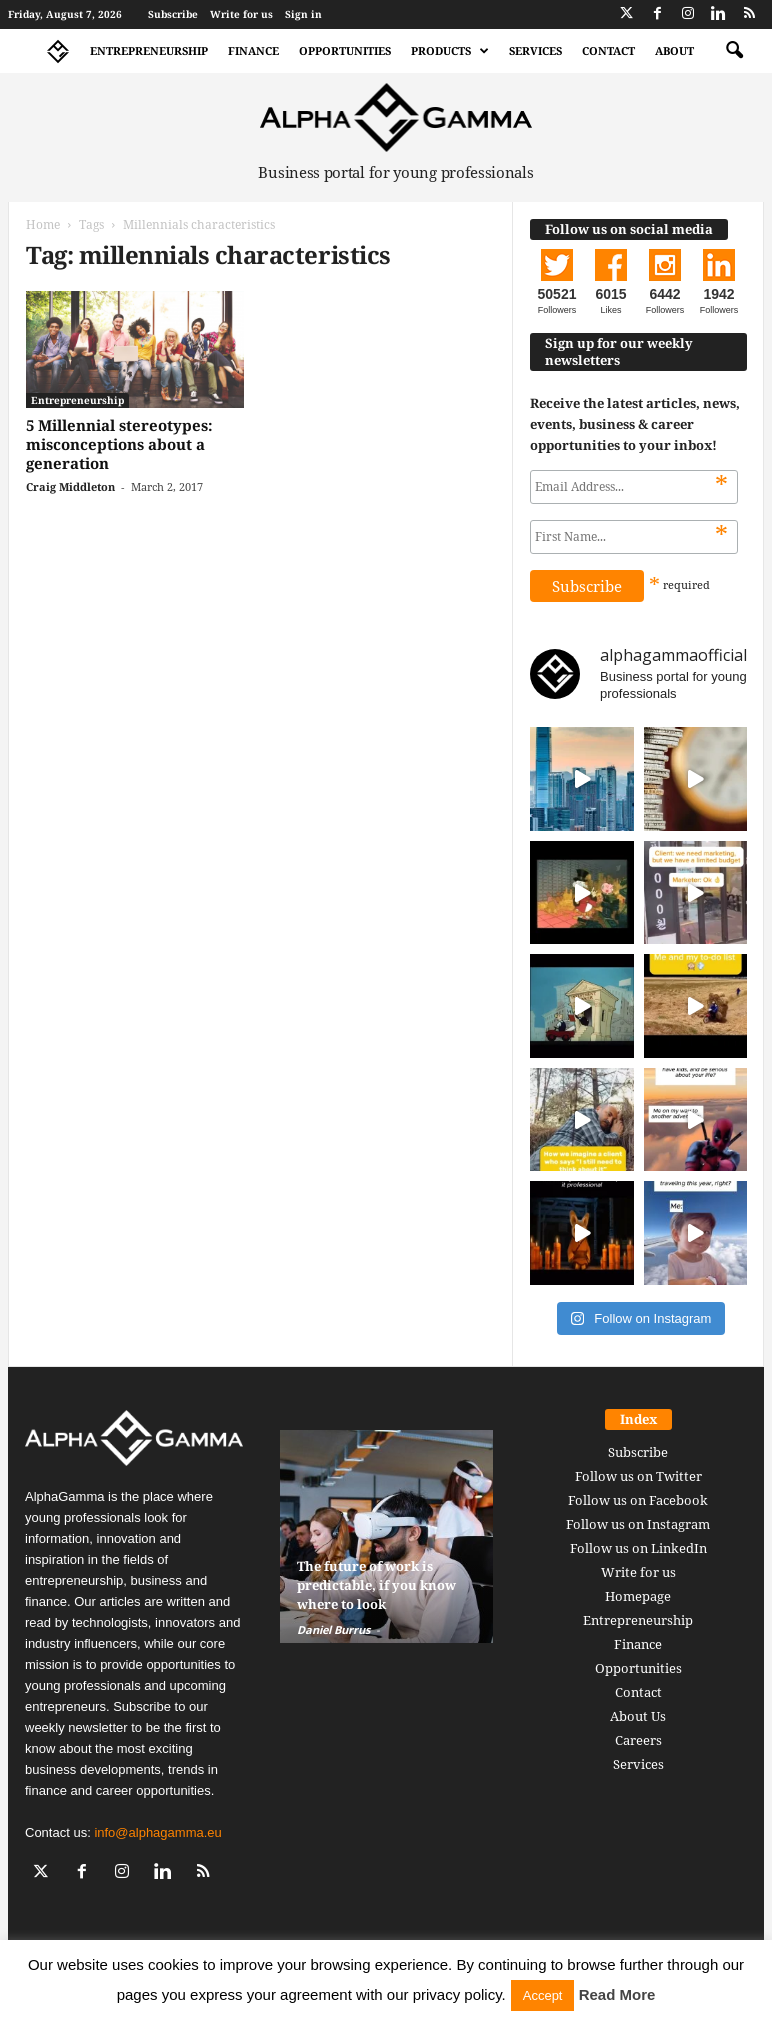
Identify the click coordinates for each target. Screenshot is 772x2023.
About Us (638, 1716)
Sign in (303, 14)
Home (43, 224)
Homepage (638, 1596)
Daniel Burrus (333, 1629)
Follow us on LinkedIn (638, 1548)
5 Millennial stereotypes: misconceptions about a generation (119, 444)
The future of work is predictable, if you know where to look (376, 1585)
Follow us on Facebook (638, 1500)
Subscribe (173, 14)
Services (535, 50)
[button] (734, 51)
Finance (253, 50)
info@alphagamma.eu (157, 1832)
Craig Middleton (70, 486)
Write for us (241, 14)
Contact (608, 50)
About (674, 50)
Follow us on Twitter (638, 1476)
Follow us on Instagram (638, 1524)
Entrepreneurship (149, 50)
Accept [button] (543, 1995)
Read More (617, 1994)
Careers (638, 1740)
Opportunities (345, 50)
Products (450, 51)
